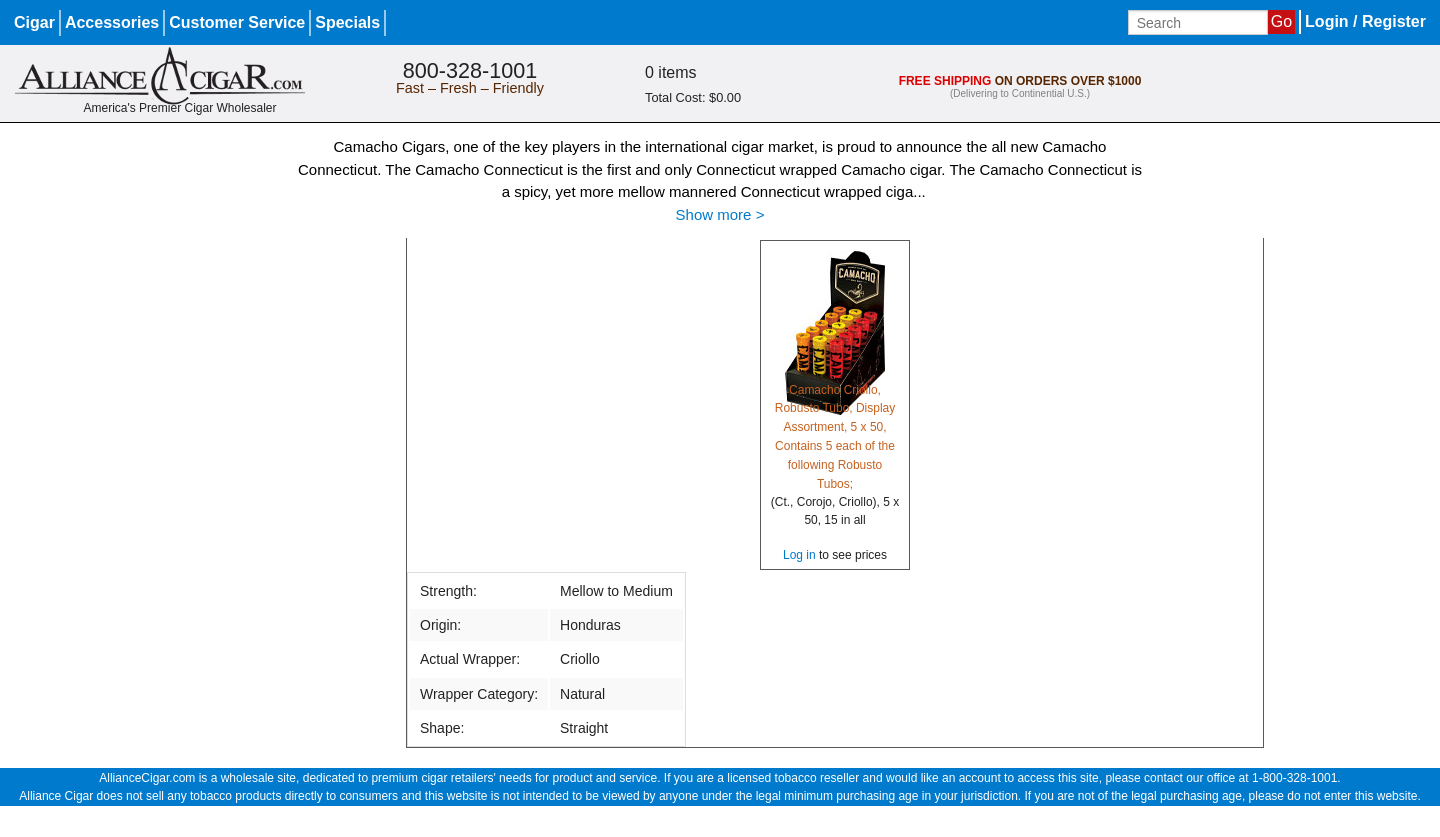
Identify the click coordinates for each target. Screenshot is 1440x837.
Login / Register (1365, 21)
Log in (799, 555)
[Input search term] (1198, 22)
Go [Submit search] (1281, 21)
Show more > (720, 214)
